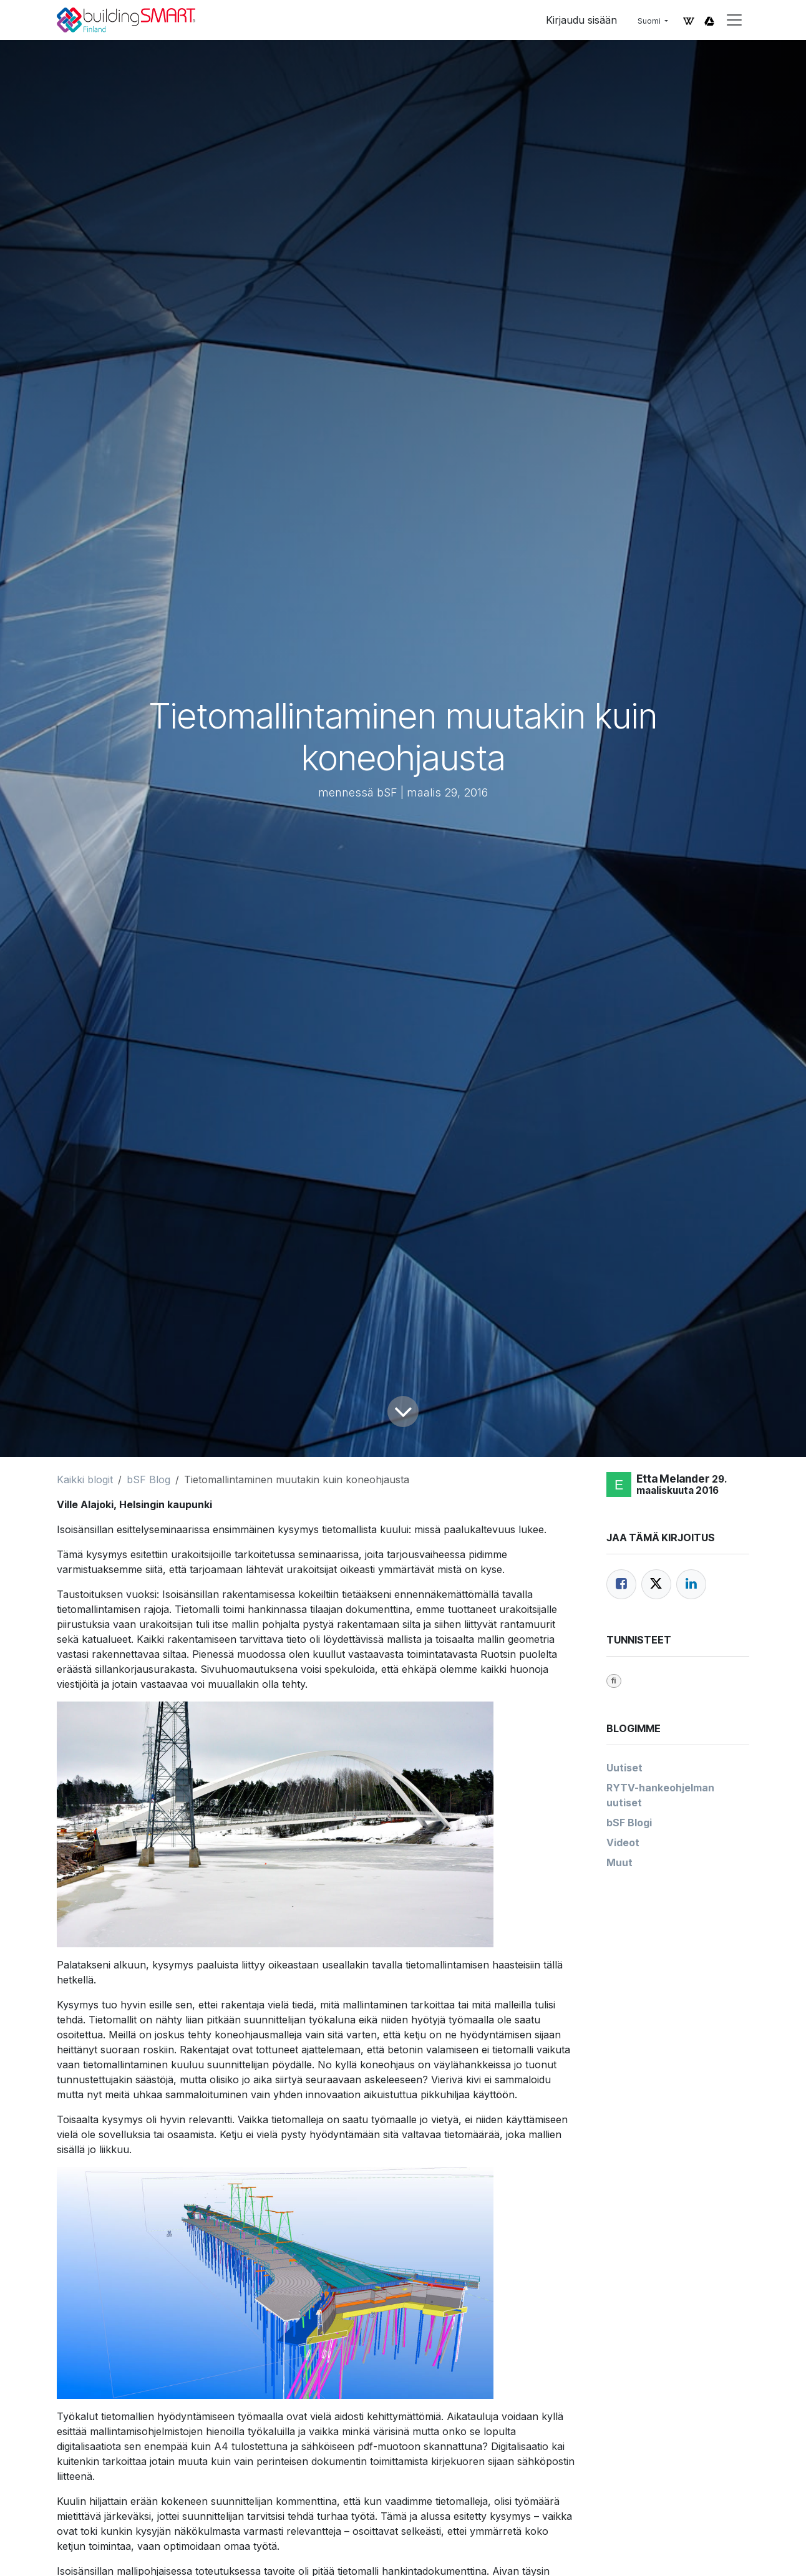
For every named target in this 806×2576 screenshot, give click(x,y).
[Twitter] (656, 1584)
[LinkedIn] (691, 1584)
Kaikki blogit (85, 1479)
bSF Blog (148, 1479)
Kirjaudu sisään (581, 20)
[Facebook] (621, 1584)
